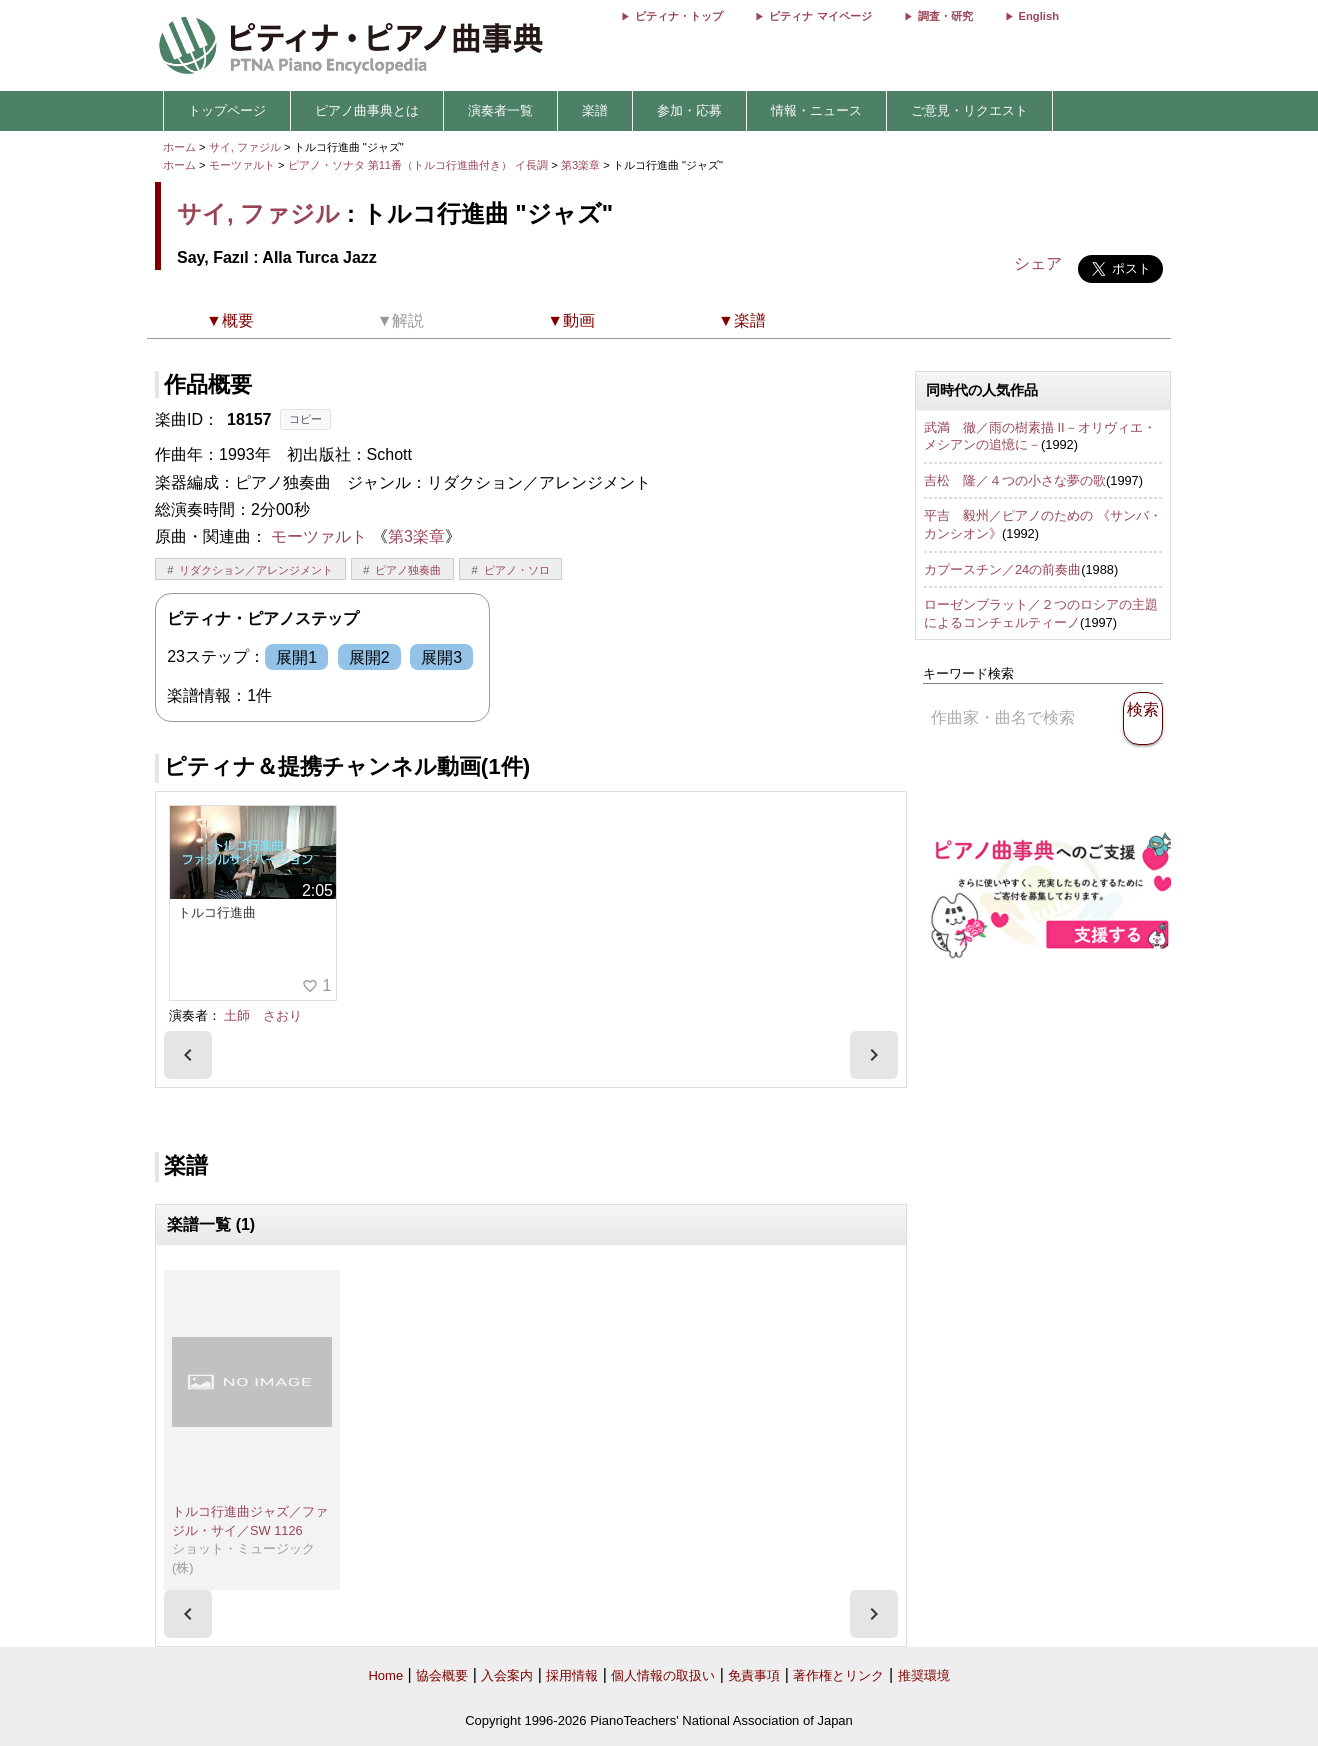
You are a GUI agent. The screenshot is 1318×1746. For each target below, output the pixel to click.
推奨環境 (924, 1675)
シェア (1038, 263)
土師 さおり (263, 1015)
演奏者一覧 (500, 110)
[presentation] (188, 1055)
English (1039, 16)
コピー (305, 419)
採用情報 (572, 1675)
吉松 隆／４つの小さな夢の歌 (1015, 480)
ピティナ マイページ (820, 16)
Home (385, 1675)
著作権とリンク (838, 1675)
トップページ (227, 110)
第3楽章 (582, 165)
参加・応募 (689, 110)
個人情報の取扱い (663, 1675)
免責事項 (754, 1675)
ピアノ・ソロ (517, 570)
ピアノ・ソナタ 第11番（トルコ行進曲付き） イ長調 (418, 165)
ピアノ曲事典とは (367, 110)
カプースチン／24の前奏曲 (1002, 569)
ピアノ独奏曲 (408, 570)
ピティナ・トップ (679, 16)
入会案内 (507, 1675)
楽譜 (595, 110)
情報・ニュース (816, 110)
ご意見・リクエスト (969, 110)
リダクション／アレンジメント (256, 570)
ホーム (179, 147)
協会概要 (442, 1675)
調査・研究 (945, 16)
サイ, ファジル (245, 147)
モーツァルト (242, 165)
